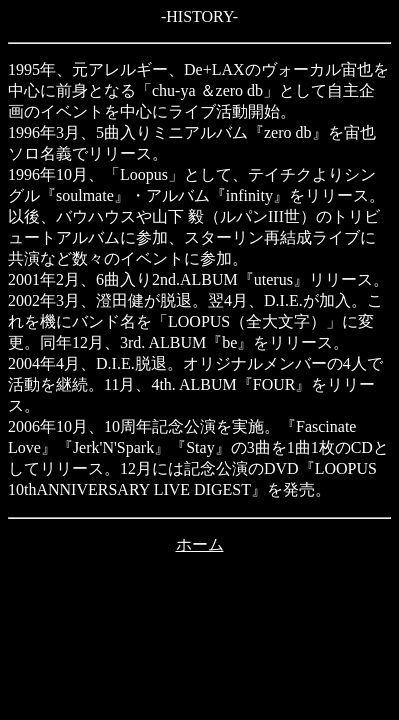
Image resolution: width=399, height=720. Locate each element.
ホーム (200, 544)
